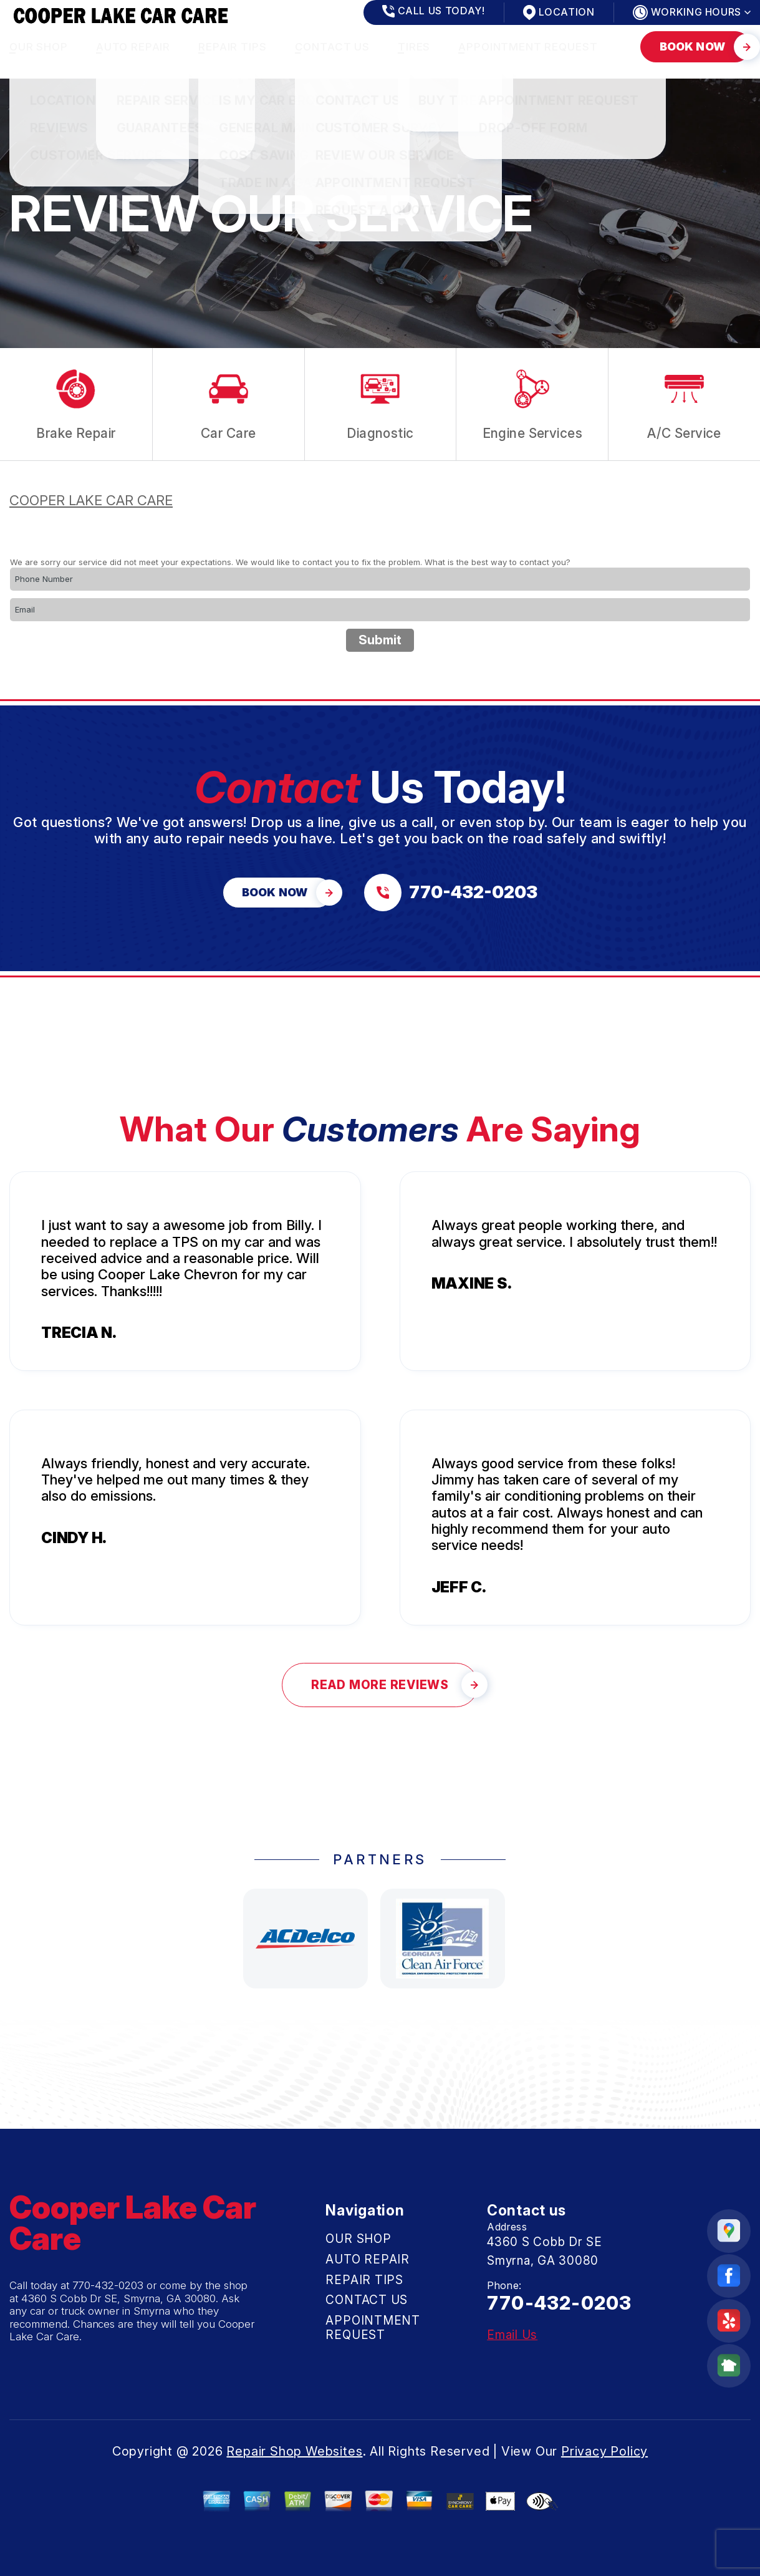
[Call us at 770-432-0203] (450, 892)
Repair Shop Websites (294, 2451)
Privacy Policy (604, 2451)
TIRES (414, 47)
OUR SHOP (38, 47)
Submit (380, 639)
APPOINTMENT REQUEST (527, 47)
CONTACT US (332, 47)
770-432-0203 (108, 2285)
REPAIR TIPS (232, 47)
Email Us (512, 2335)
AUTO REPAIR (133, 47)
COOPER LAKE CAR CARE (91, 500)
